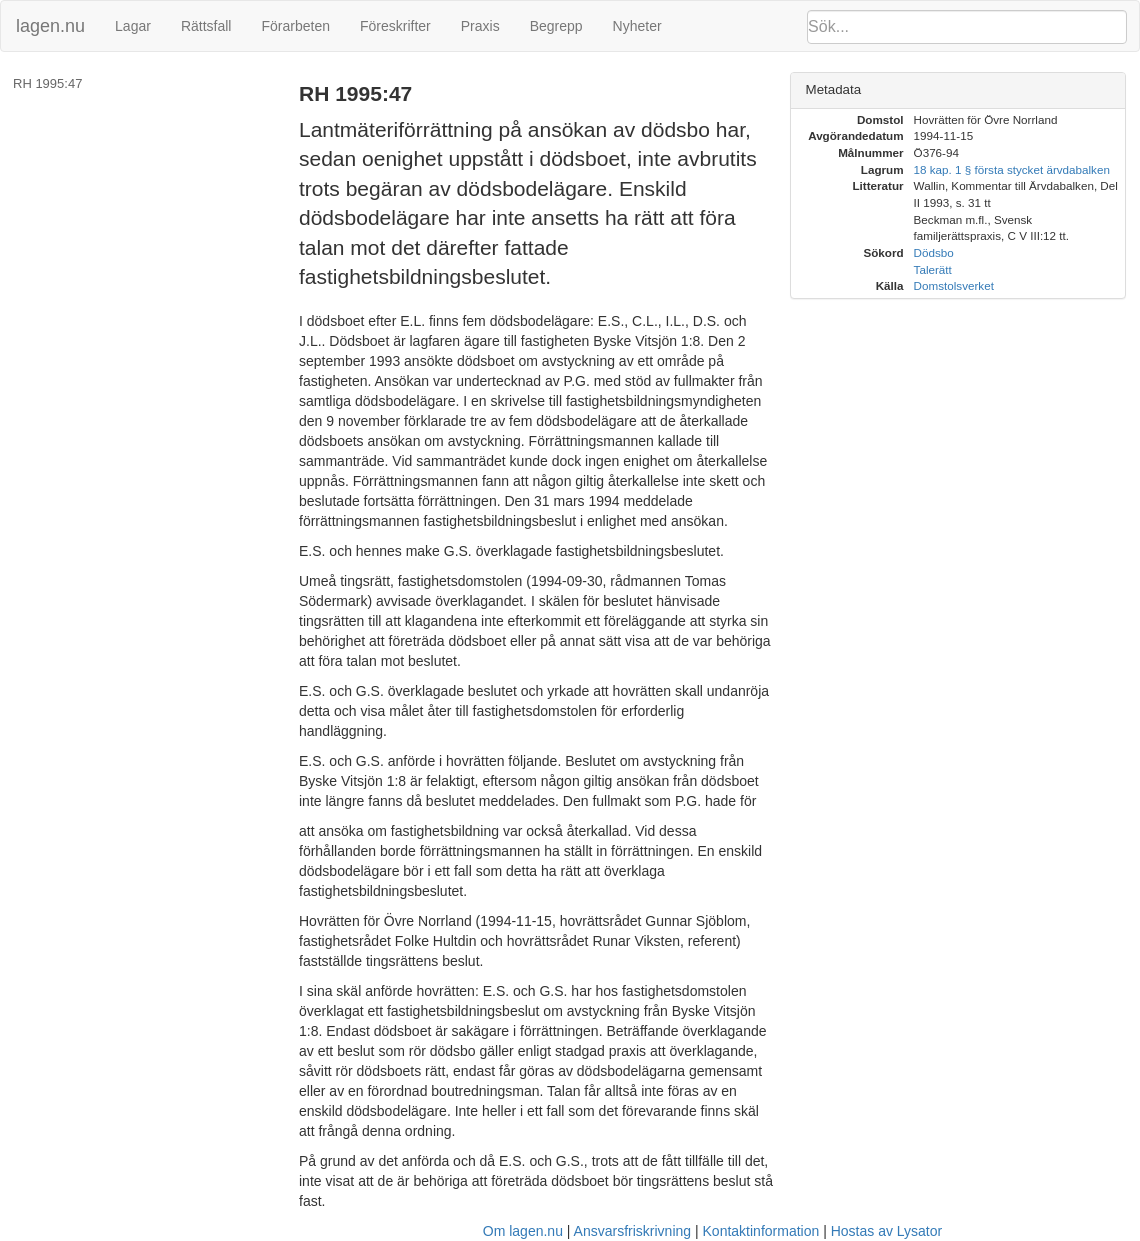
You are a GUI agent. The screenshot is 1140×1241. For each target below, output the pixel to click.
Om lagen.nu (523, 1231)
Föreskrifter (395, 26)
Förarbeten (295, 26)
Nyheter (637, 26)
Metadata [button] (834, 89)
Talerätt (933, 269)
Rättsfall (206, 26)
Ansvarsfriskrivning (632, 1231)
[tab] (958, 90)
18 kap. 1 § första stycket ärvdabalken (1012, 169)
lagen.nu (50, 26)
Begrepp (556, 26)
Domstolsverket (954, 285)
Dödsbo (934, 252)
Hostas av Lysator (887, 1231)
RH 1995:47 (47, 83)
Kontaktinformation (761, 1231)
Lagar (133, 26)
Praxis (480, 26)
